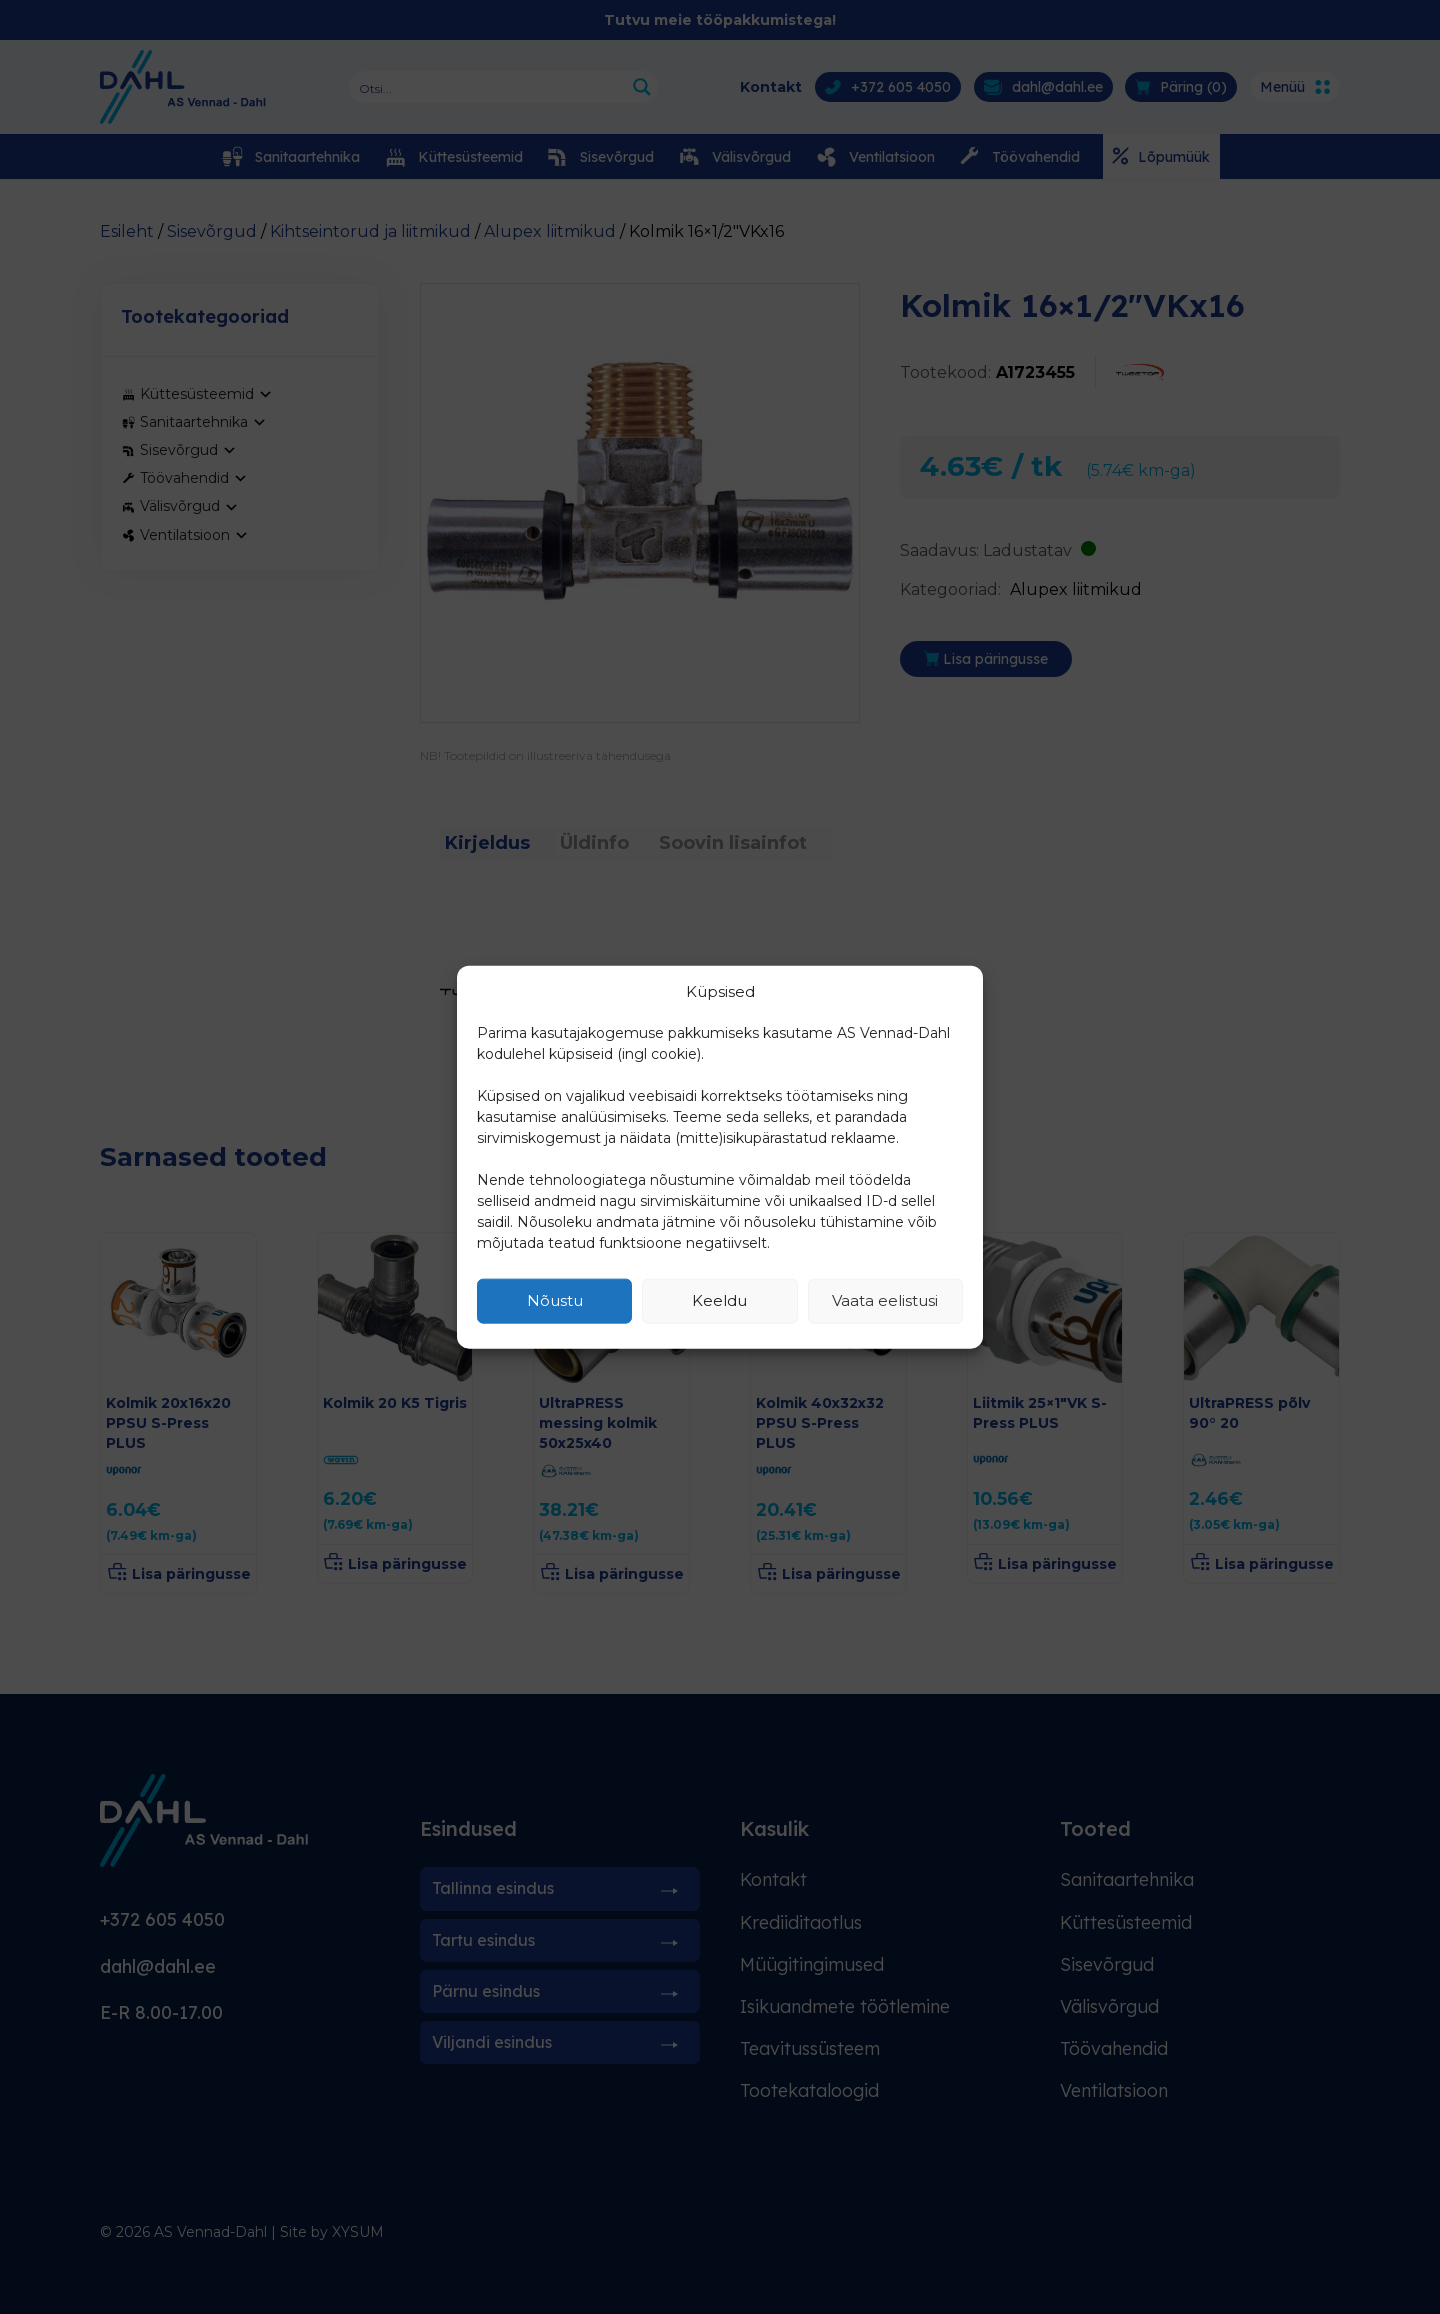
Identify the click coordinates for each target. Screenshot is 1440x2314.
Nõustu (555, 1300)
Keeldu (719, 1300)
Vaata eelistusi (885, 1300)
